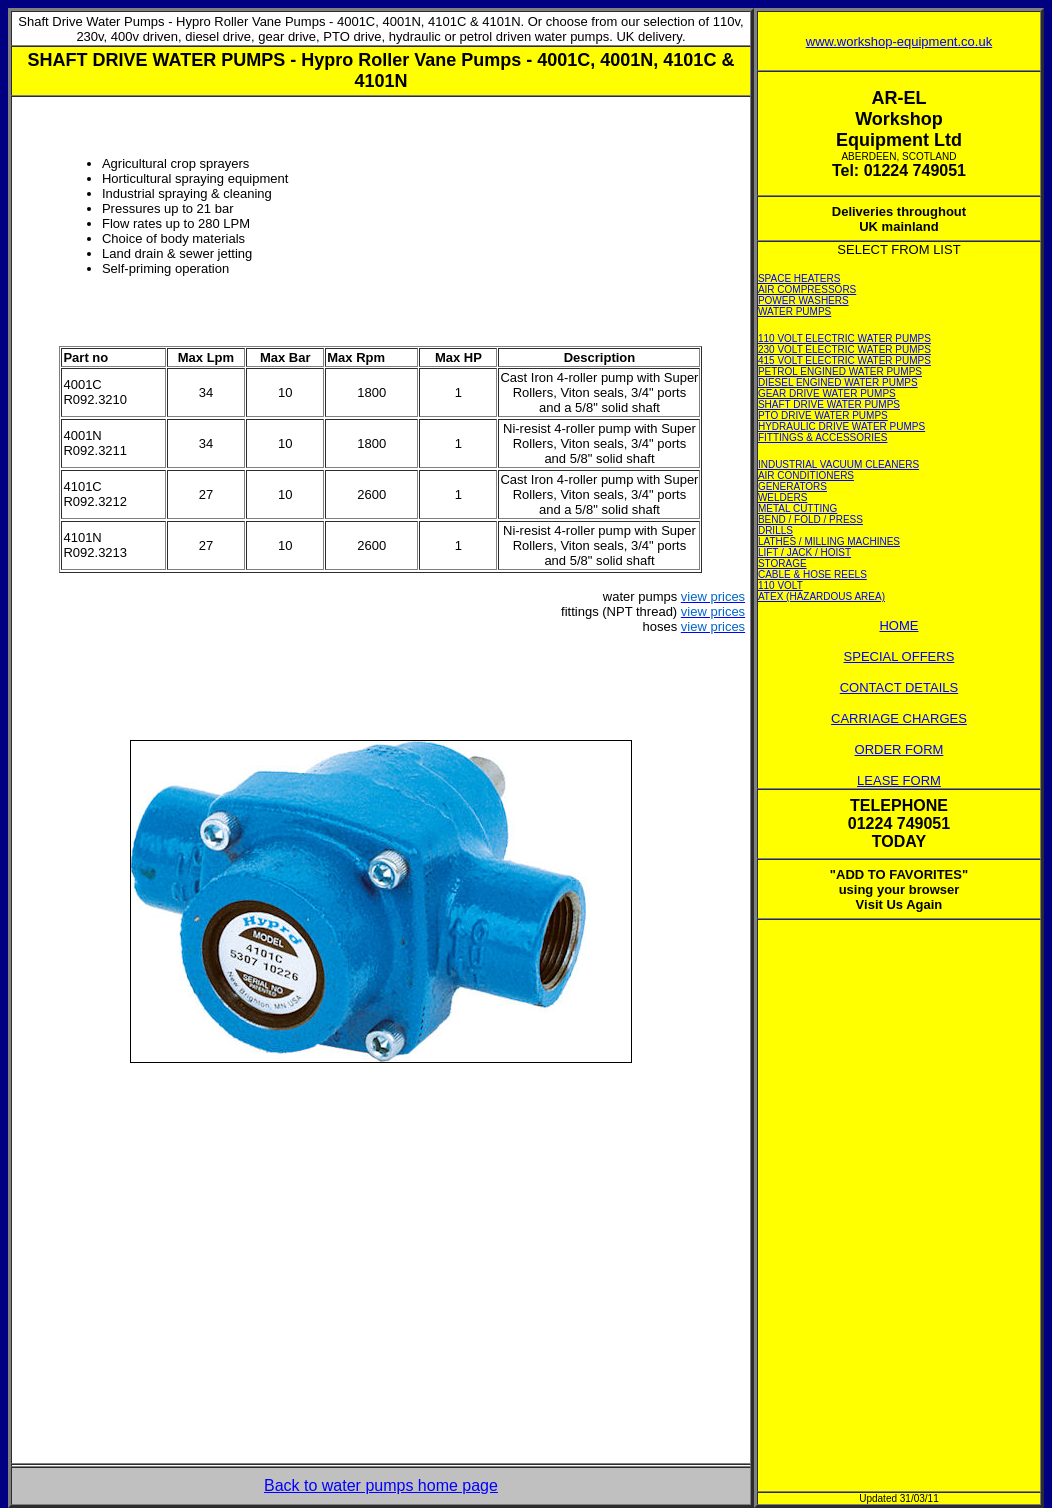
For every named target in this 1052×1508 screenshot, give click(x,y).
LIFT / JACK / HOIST (804, 552)
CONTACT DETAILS (899, 687)
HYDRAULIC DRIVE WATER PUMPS (841, 426)
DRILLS (775, 530)
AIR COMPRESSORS (807, 289)
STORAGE (782, 563)
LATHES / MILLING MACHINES (829, 541)
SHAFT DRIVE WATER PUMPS (829, 404)
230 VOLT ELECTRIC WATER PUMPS (844, 349)
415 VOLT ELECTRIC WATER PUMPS (844, 360)
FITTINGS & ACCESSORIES (822, 437)
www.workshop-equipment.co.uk (899, 41)
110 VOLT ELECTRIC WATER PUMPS (844, 338)
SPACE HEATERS (799, 278)
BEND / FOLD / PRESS (810, 519)
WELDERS (782, 497)
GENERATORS (792, 486)
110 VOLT (780, 585)
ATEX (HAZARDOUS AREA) (821, 596)
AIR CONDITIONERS (806, 475)
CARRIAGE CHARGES (899, 718)
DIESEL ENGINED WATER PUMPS (838, 382)
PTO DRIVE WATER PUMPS (823, 415)
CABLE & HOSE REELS (812, 574)
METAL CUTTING (797, 508)
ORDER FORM (899, 749)
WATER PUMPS (794, 311)
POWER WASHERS (803, 300)
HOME (898, 625)
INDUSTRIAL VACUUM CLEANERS (838, 464)
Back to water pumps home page (381, 1485)
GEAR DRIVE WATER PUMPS (827, 393)
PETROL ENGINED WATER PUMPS (840, 371)
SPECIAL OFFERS (899, 656)
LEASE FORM (899, 780)
